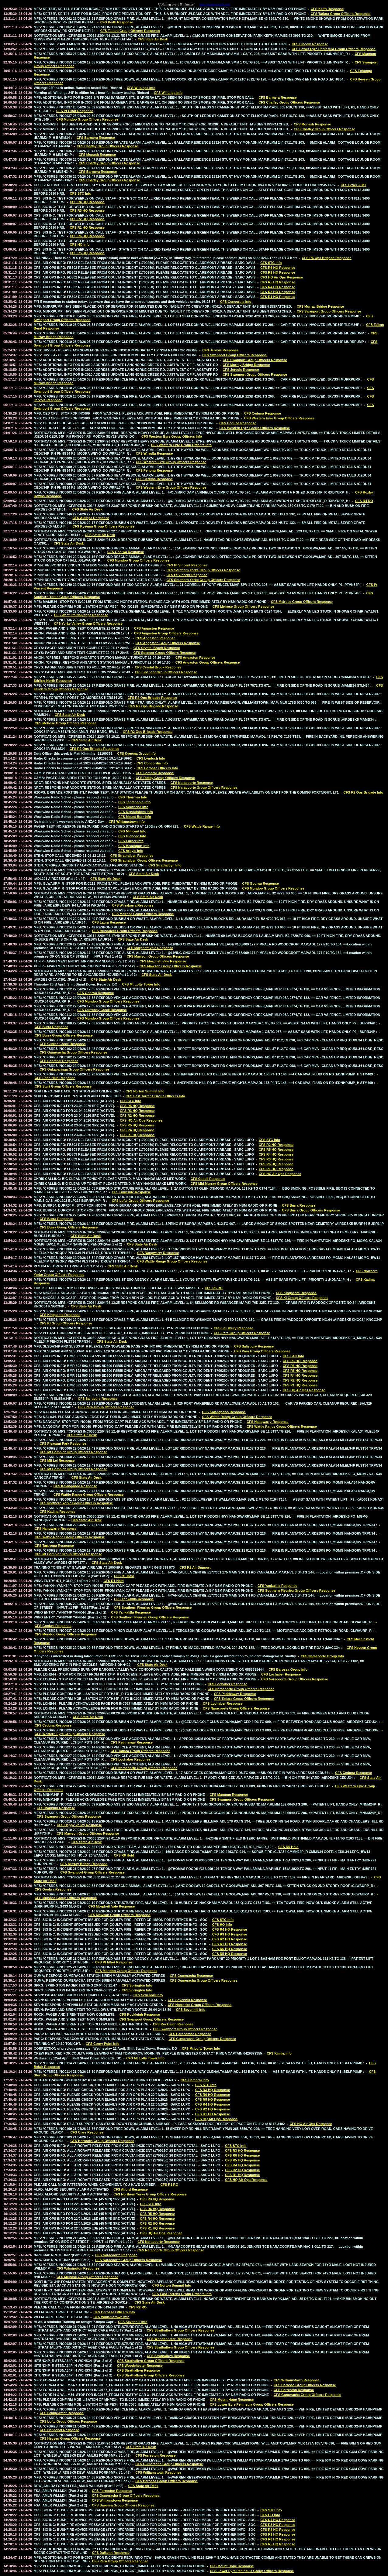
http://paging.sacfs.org (214, 4)
